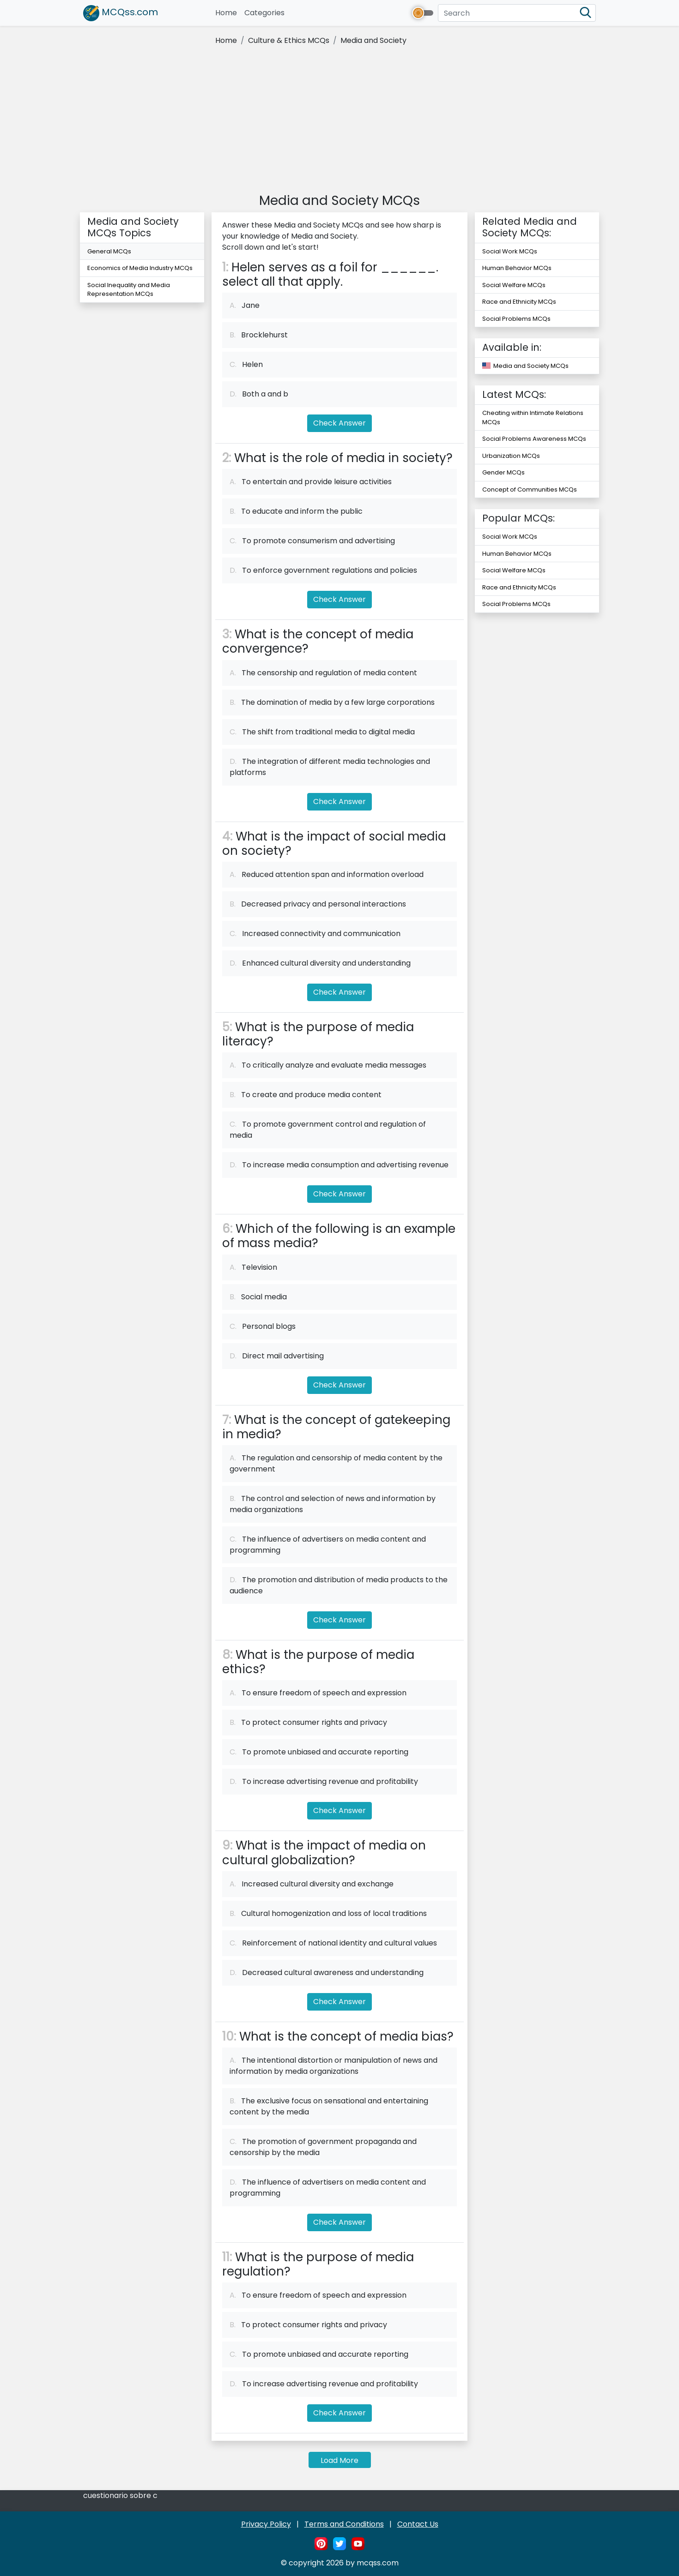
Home (228, 12)
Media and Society (373, 40)
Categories (264, 12)
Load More (339, 2460)
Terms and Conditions (344, 2524)
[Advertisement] (339, 121)
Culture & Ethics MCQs (288, 40)
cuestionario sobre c (120, 2495)
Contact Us (417, 2524)
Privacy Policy (266, 2524)
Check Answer (339, 423)
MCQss (120, 13)
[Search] (517, 13)
